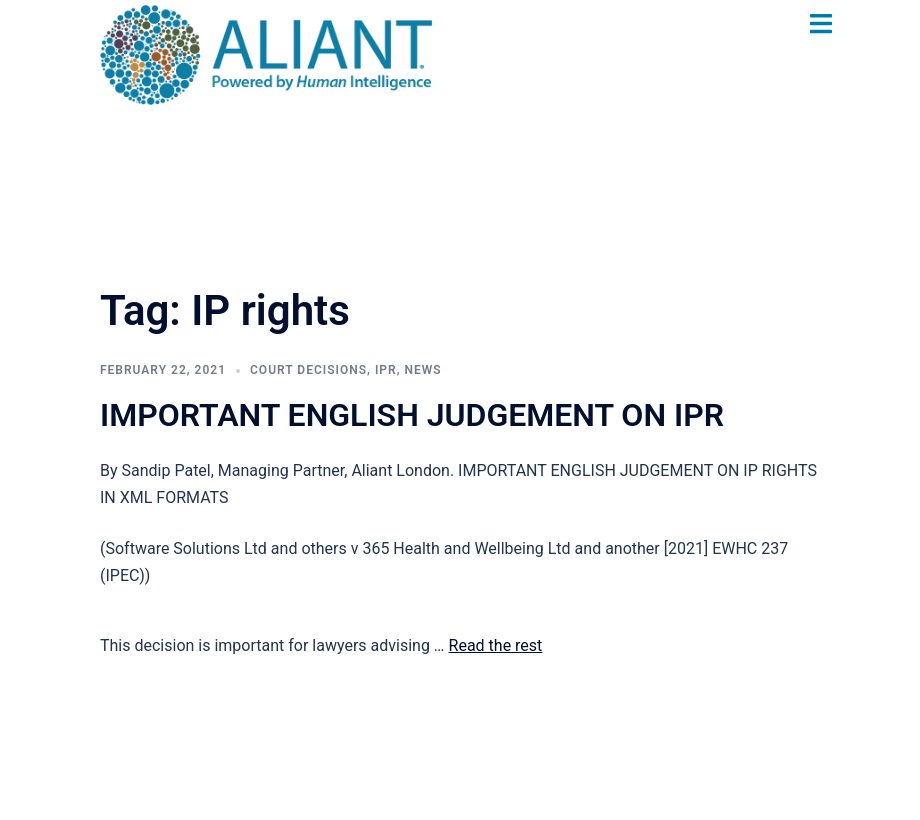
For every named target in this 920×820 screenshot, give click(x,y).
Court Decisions (308, 370)
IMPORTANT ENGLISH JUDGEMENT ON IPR (412, 415)
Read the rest (496, 645)
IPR (386, 370)
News (422, 370)
